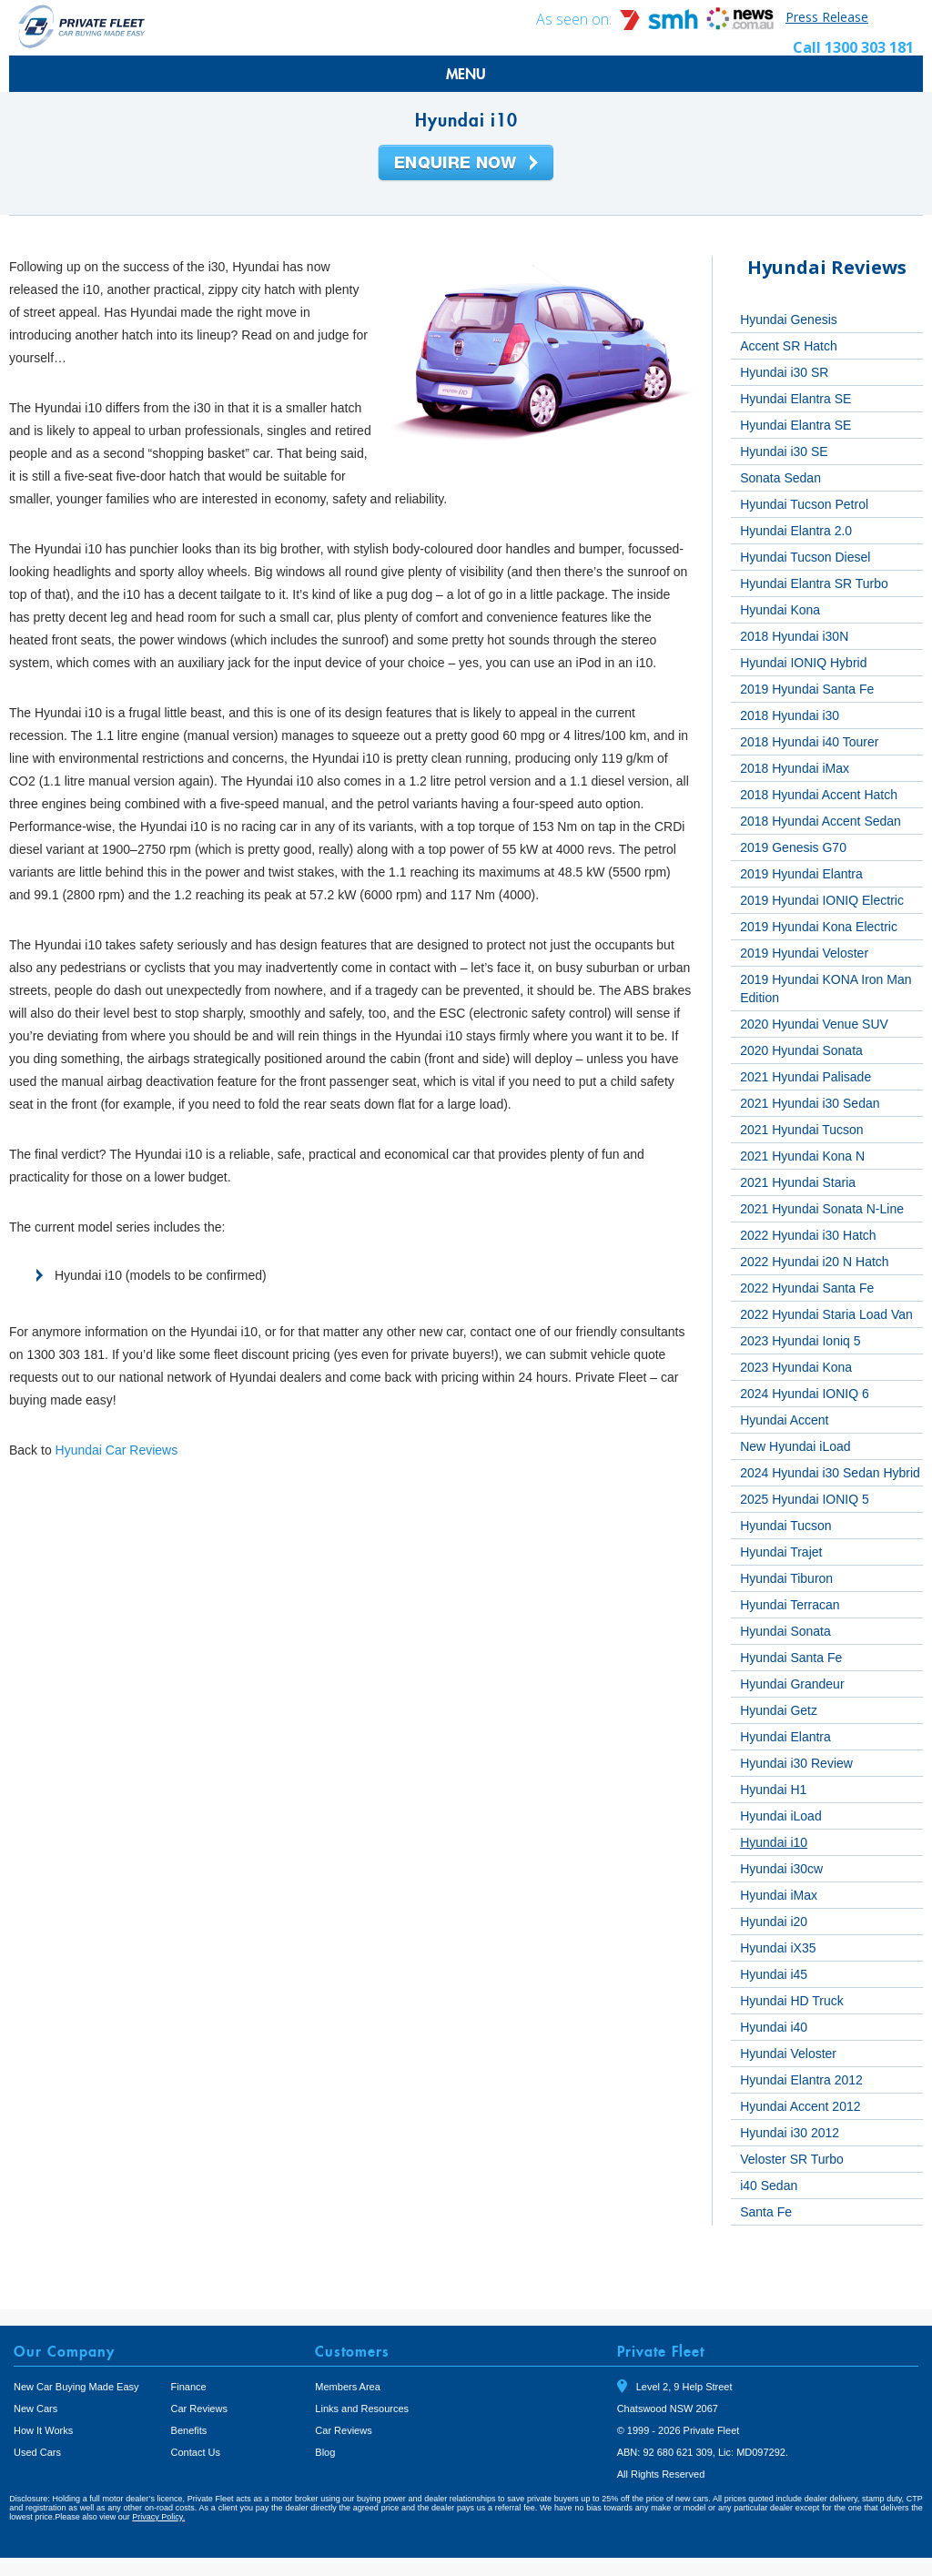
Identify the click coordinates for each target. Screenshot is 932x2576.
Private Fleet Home (82, 26)
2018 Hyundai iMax (794, 768)
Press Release (826, 16)
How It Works (43, 2430)
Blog (325, 2452)
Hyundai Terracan (789, 1604)
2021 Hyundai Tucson (801, 1129)
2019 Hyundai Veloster (804, 953)
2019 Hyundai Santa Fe (807, 689)
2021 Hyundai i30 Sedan (809, 1103)
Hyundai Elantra (785, 1736)
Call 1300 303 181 (853, 47)
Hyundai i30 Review (796, 1763)
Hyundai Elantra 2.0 (796, 530)
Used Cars (37, 2452)
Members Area (347, 2386)
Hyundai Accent (784, 1420)
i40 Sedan (768, 2185)
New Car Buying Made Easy (76, 2386)
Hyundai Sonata (785, 1631)
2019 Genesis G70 (793, 847)
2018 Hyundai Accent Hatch (818, 794)
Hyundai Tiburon (786, 1578)
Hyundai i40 (773, 2027)
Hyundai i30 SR (784, 372)
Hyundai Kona (780, 610)
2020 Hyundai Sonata (801, 1050)
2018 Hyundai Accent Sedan (820, 821)
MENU (466, 74)
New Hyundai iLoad (795, 1446)
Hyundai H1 (773, 1789)
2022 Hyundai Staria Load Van (826, 1314)
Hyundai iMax (778, 1895)
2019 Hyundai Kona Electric (818, 926)
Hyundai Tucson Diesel (805, 557)
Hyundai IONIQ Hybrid (803, 662)
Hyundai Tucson (785, 1525)
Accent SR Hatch (788, 346)
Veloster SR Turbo (792, 2159)
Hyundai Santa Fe (791, 1657)
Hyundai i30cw (781, 1868)
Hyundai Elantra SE (795, 398)
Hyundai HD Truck (792, 2000)
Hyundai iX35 (778, 1948)
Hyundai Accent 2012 (800, 2106)
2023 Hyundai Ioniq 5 (800, 1341)
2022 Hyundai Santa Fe (807, 1288)
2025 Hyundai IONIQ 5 (804, 1499)
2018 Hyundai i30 (789, 715)
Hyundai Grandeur (792, 1684)
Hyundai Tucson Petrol (804, 504)
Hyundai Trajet (781, 1552)
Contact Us (195, 2452)
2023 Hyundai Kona (796, 1367)
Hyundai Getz (778, 1710)
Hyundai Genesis (788, 319)
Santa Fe (766, 2212)
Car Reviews (199, 2408)
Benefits (189, 2430)
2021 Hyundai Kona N (802, 1156)
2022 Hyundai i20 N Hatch (814, 1261)
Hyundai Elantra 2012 (801, 2080)
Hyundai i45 (773, 1974)
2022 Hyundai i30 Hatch (808, 1235)
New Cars (35, 2408)
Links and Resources (362, 2408)
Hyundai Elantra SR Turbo (814, 583)
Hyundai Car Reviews (117, 1450)
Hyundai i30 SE (784, 451)
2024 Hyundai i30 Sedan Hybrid (830, 1472)
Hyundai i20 (773, 1921)
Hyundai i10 (773, 1842)
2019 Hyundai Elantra (801, 874)
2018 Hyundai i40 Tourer (809, 742)
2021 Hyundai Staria (798, 1182)
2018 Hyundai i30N (794, 636)
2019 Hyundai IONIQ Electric (822, 900)
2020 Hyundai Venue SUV (814, 1024)
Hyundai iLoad (781, 1816)
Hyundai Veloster (788, 2053)
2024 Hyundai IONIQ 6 (804, 1393)
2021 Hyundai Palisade (805, 1077)
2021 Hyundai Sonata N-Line (822, 1209)
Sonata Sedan (780, 478)
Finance (189, 2386)
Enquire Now (466, 164)
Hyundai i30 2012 (789, 2132)
